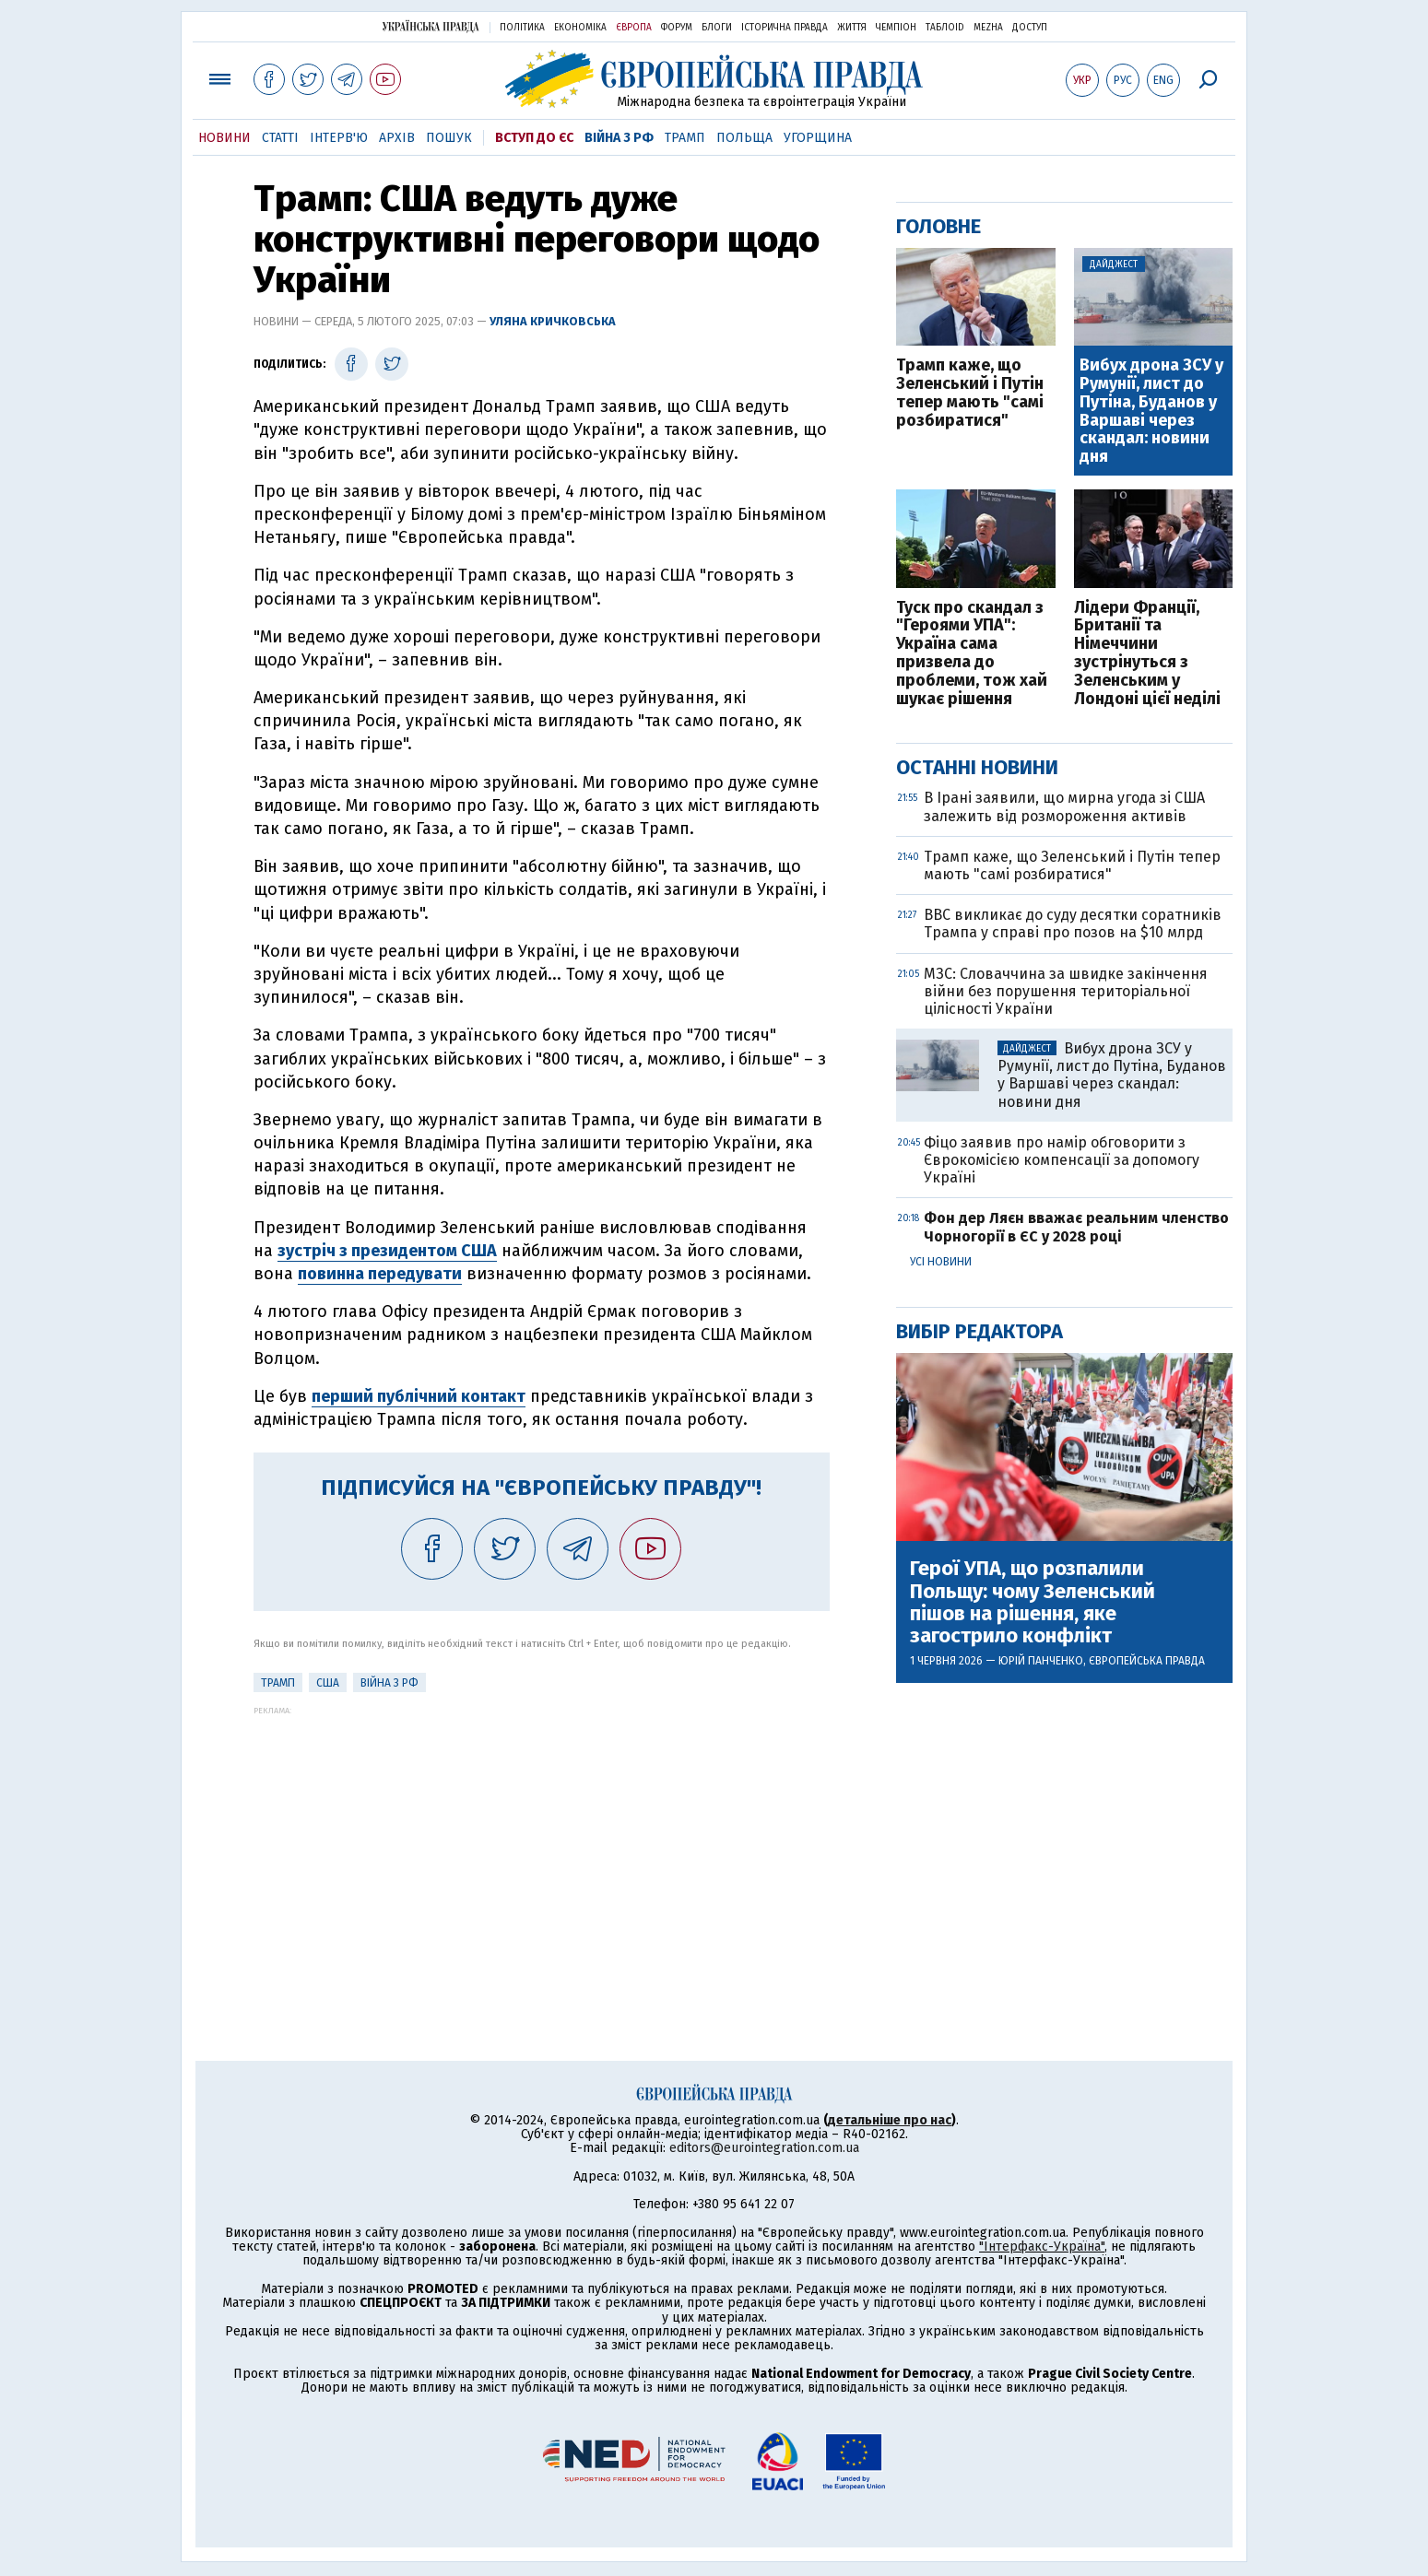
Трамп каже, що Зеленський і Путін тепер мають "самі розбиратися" (970, 393)
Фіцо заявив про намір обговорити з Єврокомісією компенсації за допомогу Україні (1061, 1160)
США (327, 1682)
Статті (280, 138)
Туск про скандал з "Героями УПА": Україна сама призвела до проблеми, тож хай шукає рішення (971, 654)
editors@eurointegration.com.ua (764, 2148)
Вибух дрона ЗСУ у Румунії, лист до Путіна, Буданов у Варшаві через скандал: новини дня (1151, 411)
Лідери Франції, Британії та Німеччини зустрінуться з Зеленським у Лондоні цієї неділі (1147, 654)
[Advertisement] (542, 1844)
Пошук (449, 138)
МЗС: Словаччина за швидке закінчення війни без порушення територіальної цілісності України (1066, 991)
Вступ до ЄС (534, 138)
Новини (224, 138)
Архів (397, 138)
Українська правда (430, 26)
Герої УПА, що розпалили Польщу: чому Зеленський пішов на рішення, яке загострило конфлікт (1032, 1602)
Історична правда (784, 27)
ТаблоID (945, 27)
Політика (522, 27)
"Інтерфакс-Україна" (1041, 2246)
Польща (744, 138)
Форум (676, 27)
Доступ (1029, 27)
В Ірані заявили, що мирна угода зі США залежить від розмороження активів (1064, 806)
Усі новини (941, 1261)
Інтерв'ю (339, 138)
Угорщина (818, 138)
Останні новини (977, 767)
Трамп (685, 138)
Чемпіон (896, 27)
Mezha (988, 27)
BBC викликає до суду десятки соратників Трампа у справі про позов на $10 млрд (1072, 923)
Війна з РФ (619, 138)
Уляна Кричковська (553, 321)
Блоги (717, 27)
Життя (852, 27)
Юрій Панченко (1040, 1660)
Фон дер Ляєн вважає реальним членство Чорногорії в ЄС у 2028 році (1076, 1226)
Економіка (580, 27)
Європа (634, 27)
